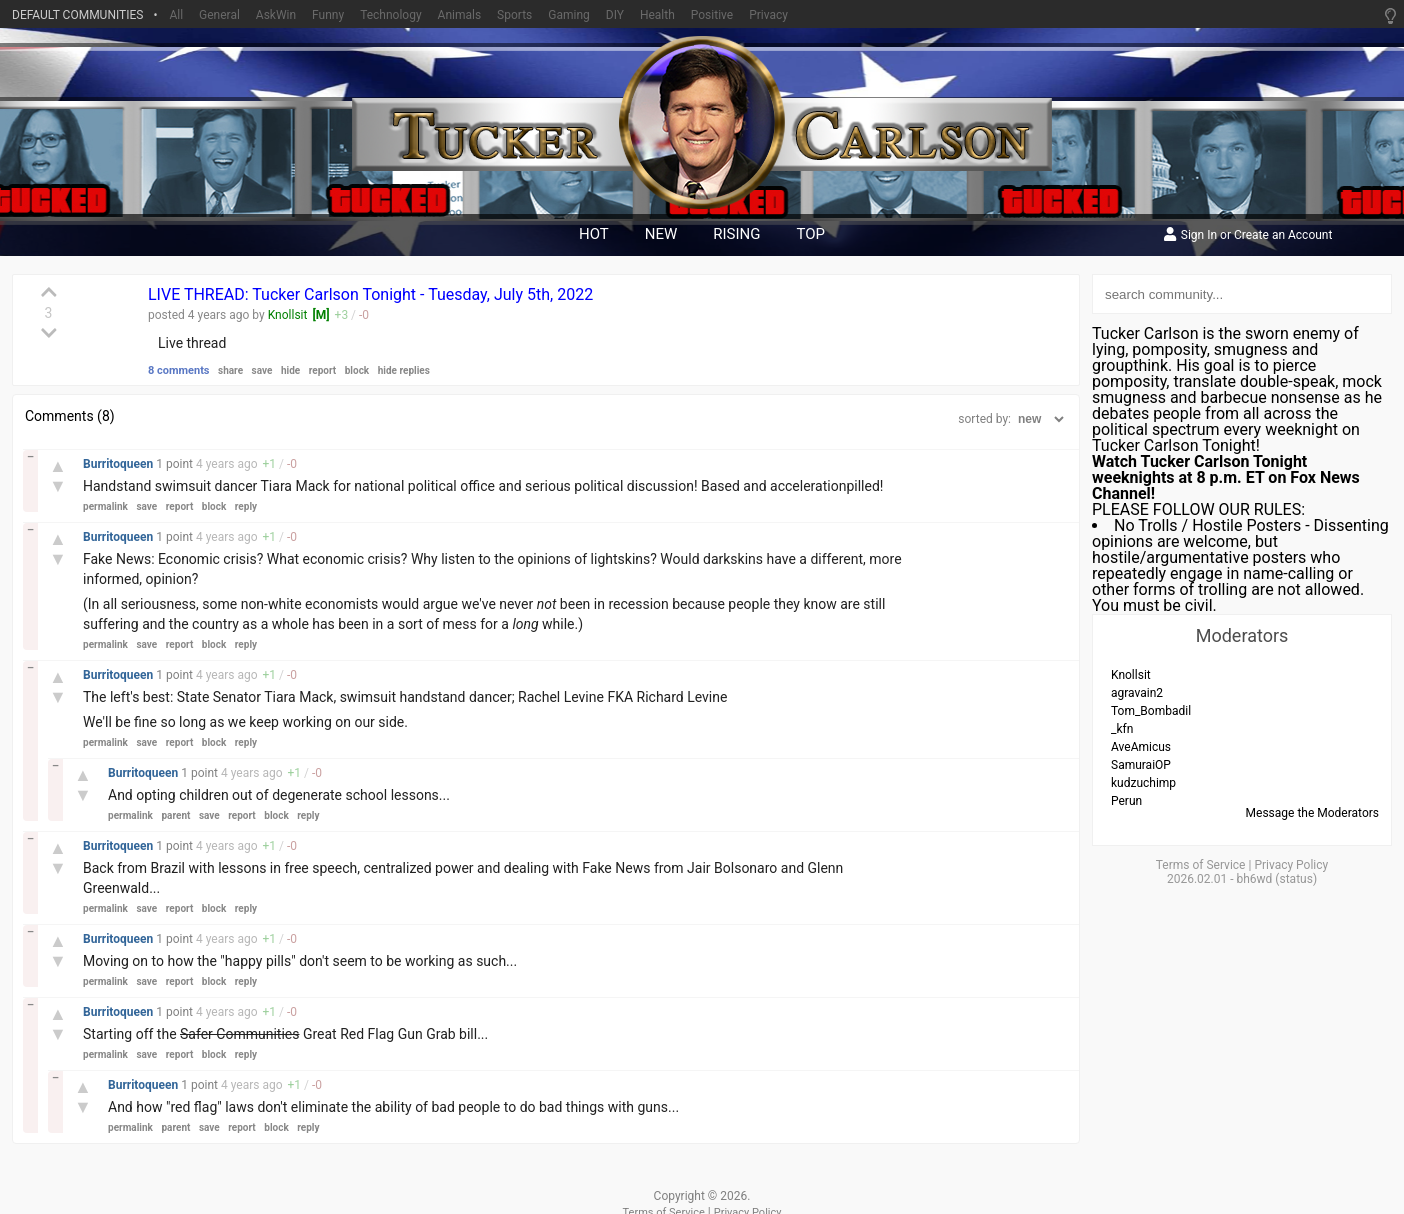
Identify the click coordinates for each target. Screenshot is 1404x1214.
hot (594, 234)
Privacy (768, 15)
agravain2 (1137, 693)
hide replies (404, 370)
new (661, 234)
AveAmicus (1141, 747)
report (323, 370)
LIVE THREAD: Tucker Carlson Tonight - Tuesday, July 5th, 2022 (370, 294)
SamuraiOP (1141, 765)
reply (246, 506)
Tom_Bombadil (1151, 711)
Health (657, 15)
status (1295, 879)
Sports (514, 15)
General (219, 15)
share (230, 370)
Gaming (569, 15)
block (357, 370)
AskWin (276, 15)
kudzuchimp (1143, 783)
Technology (390, 15)
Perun (1126, 801)
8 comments (179, 370)
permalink (105, 506)
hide (290, 370)
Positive (712, 15)
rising (736, 234)
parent (175, 815)
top (811, 234)
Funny (328, 15)
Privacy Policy (1291, 865)
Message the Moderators (1312, 813)
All (176, 15)
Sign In (1199, 236)
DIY (615, 15)
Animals (460, 15)
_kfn (1122, 729)
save (262, 370)
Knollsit (288, 315)
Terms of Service (1201, 865)
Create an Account (1283, 236)
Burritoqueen (119, 464)
